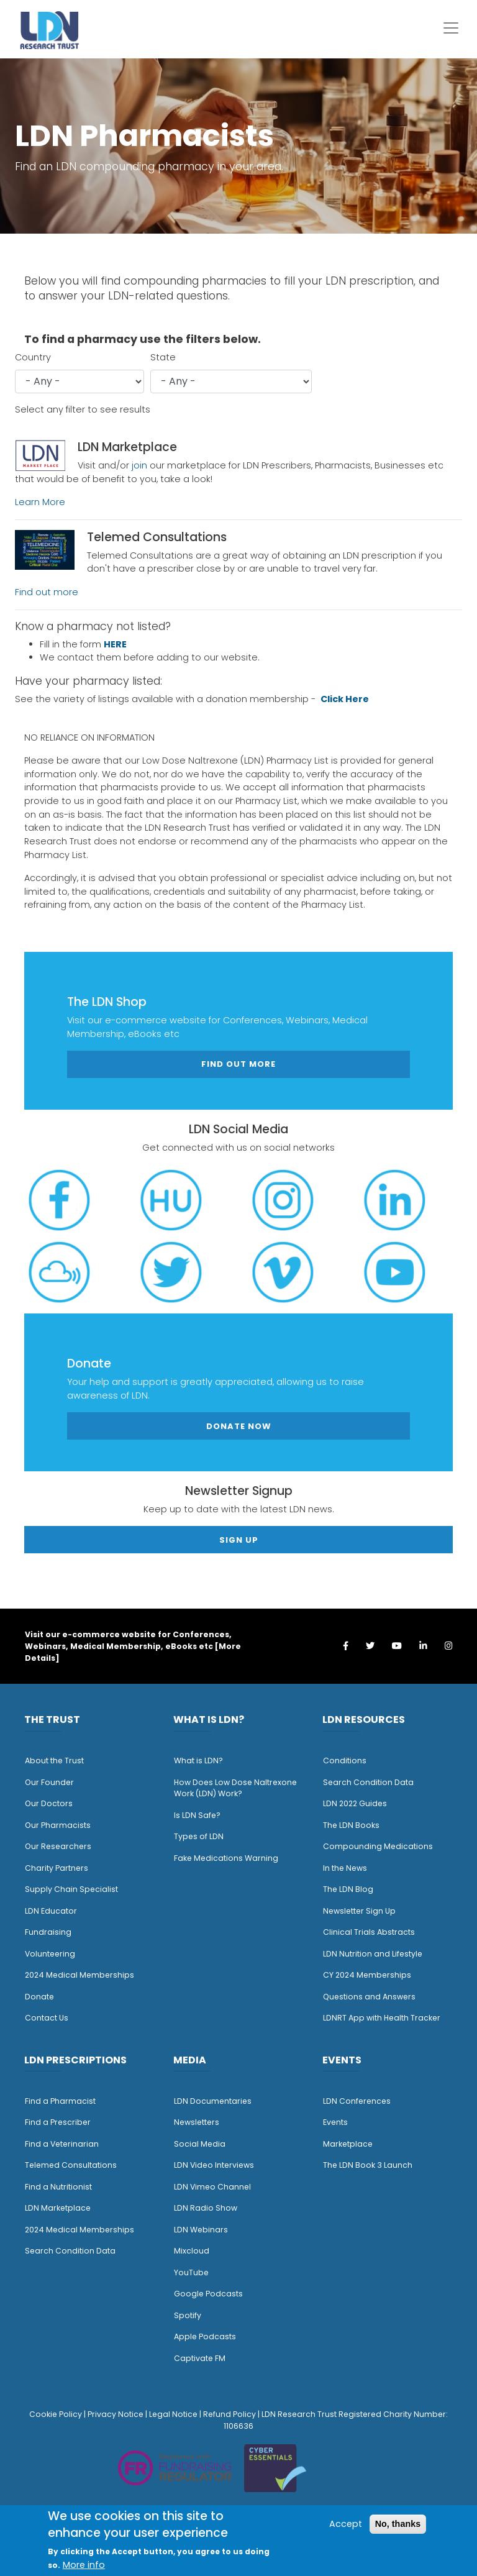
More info (84, 2565)
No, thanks (398, 2524)
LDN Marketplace (58, 2208)
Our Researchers (58, 1846)
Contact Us (46, 2017)
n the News (346, 1868)
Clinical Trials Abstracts (369, 1932)
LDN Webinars (201, 2229)
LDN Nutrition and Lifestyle (372, 1953)
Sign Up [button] (238, 1540)
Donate (39, 1996)
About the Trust (54, 1760)
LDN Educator (51, 1911)
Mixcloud (191, 2250)
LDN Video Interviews (214, 2165)
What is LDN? (198, 1760)
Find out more (46, 592)
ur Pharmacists (61, 1825)
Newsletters (196, 2122)
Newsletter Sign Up (359, 1911)
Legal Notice (173, 2414)
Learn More (40, 502)
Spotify (187, 2315)
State (163, 357)
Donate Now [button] (238, 1426)
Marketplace (348, 2144)
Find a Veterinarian (62, 2144)
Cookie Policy (55, 2414)
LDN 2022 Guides (355, 1803)
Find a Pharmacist (60, 2101)
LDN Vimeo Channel (212, 2186)
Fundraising (48, 1932)
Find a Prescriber (58, 2122)
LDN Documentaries (213, 2101)
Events (335, 2122)
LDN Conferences (357, 2101)
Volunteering (50, 1953)
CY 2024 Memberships (367, 1975)
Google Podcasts (208, 2293)
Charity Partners (56, 1868)
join (139, 465)
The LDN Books (351, 1825)
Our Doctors (49, 1803)
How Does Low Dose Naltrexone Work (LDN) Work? (235, 1788)
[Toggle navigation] (451, 28)
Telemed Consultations (71, 2165)
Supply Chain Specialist (71, 1889)
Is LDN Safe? (197, 1815)
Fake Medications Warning (226, 1858)
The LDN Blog (348, 1889)
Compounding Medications (378, 1846)
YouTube (191, 2272)
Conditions (344, 1760)
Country (33, 357)
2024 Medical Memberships (79, 1975)
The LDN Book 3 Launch (367, 2165)
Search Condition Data (368, 1782)
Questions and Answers (369, 1996)
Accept (345, 2524)
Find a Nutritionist (58, 2186)
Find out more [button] (238, 1064)
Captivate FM (199, 2358)
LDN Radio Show (205, 2208)
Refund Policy (229, 2414)
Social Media (199, 2144)
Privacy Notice (115, 2414)
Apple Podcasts (205, 2336)
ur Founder (52, 1782)
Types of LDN (199, 1836)
